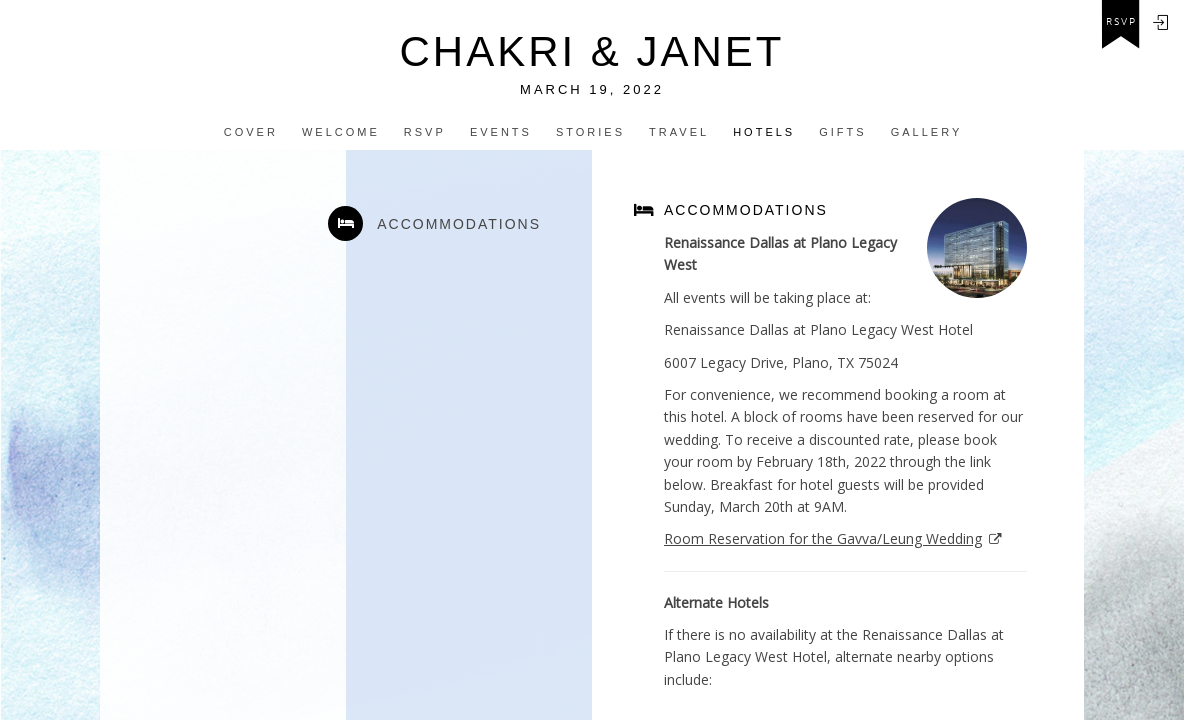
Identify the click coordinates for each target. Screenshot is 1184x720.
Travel (679, 132)
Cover (251, 132)
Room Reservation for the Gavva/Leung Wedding (823, 538)
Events (501, 132)
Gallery (927, 132)
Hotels (764, 132)
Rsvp (425, 132)
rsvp (1121, 22)
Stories (590, 132)
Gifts (842, 132)
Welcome (341, 132)
